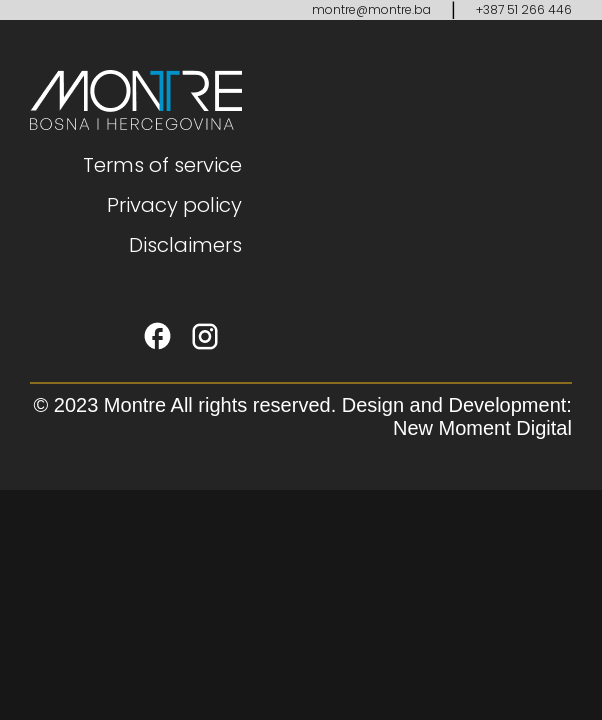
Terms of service (162, 165)
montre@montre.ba (371, 9)
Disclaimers (185, 245)
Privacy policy (174, 205)
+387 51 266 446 (524, 9)
